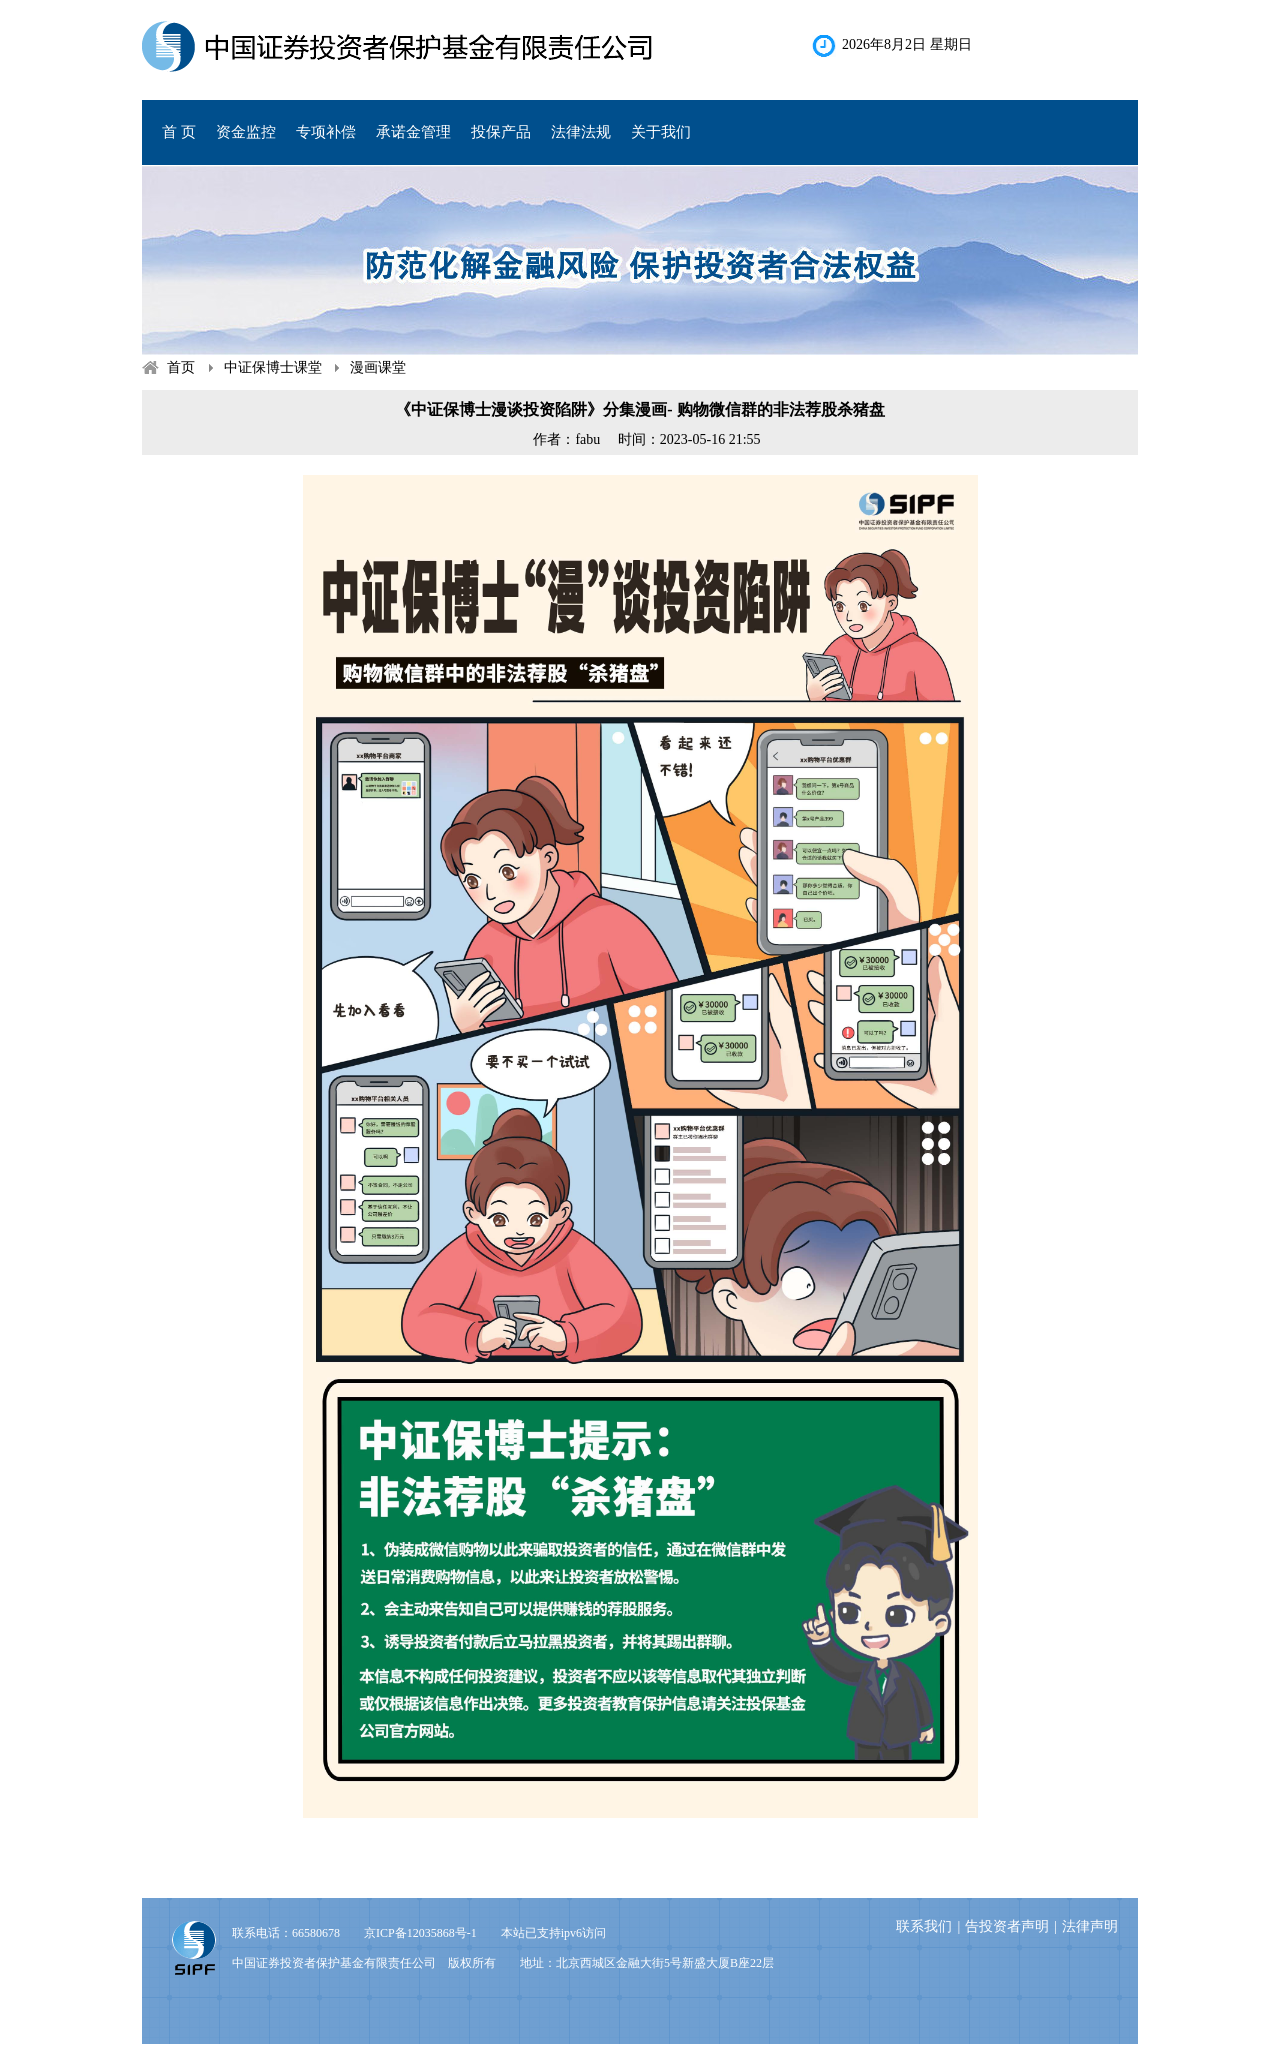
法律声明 (1090, 1926)
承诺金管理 (413, 132)
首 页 (179, 132)
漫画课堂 (378, 367)
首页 (181, 367)
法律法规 (581, 132)
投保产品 (501, 132)
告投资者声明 (1007, 1926)
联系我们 (924, 1926)
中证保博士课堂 (273, 367)
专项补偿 (326, 132)
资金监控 (246, 132)
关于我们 (661, 132)
